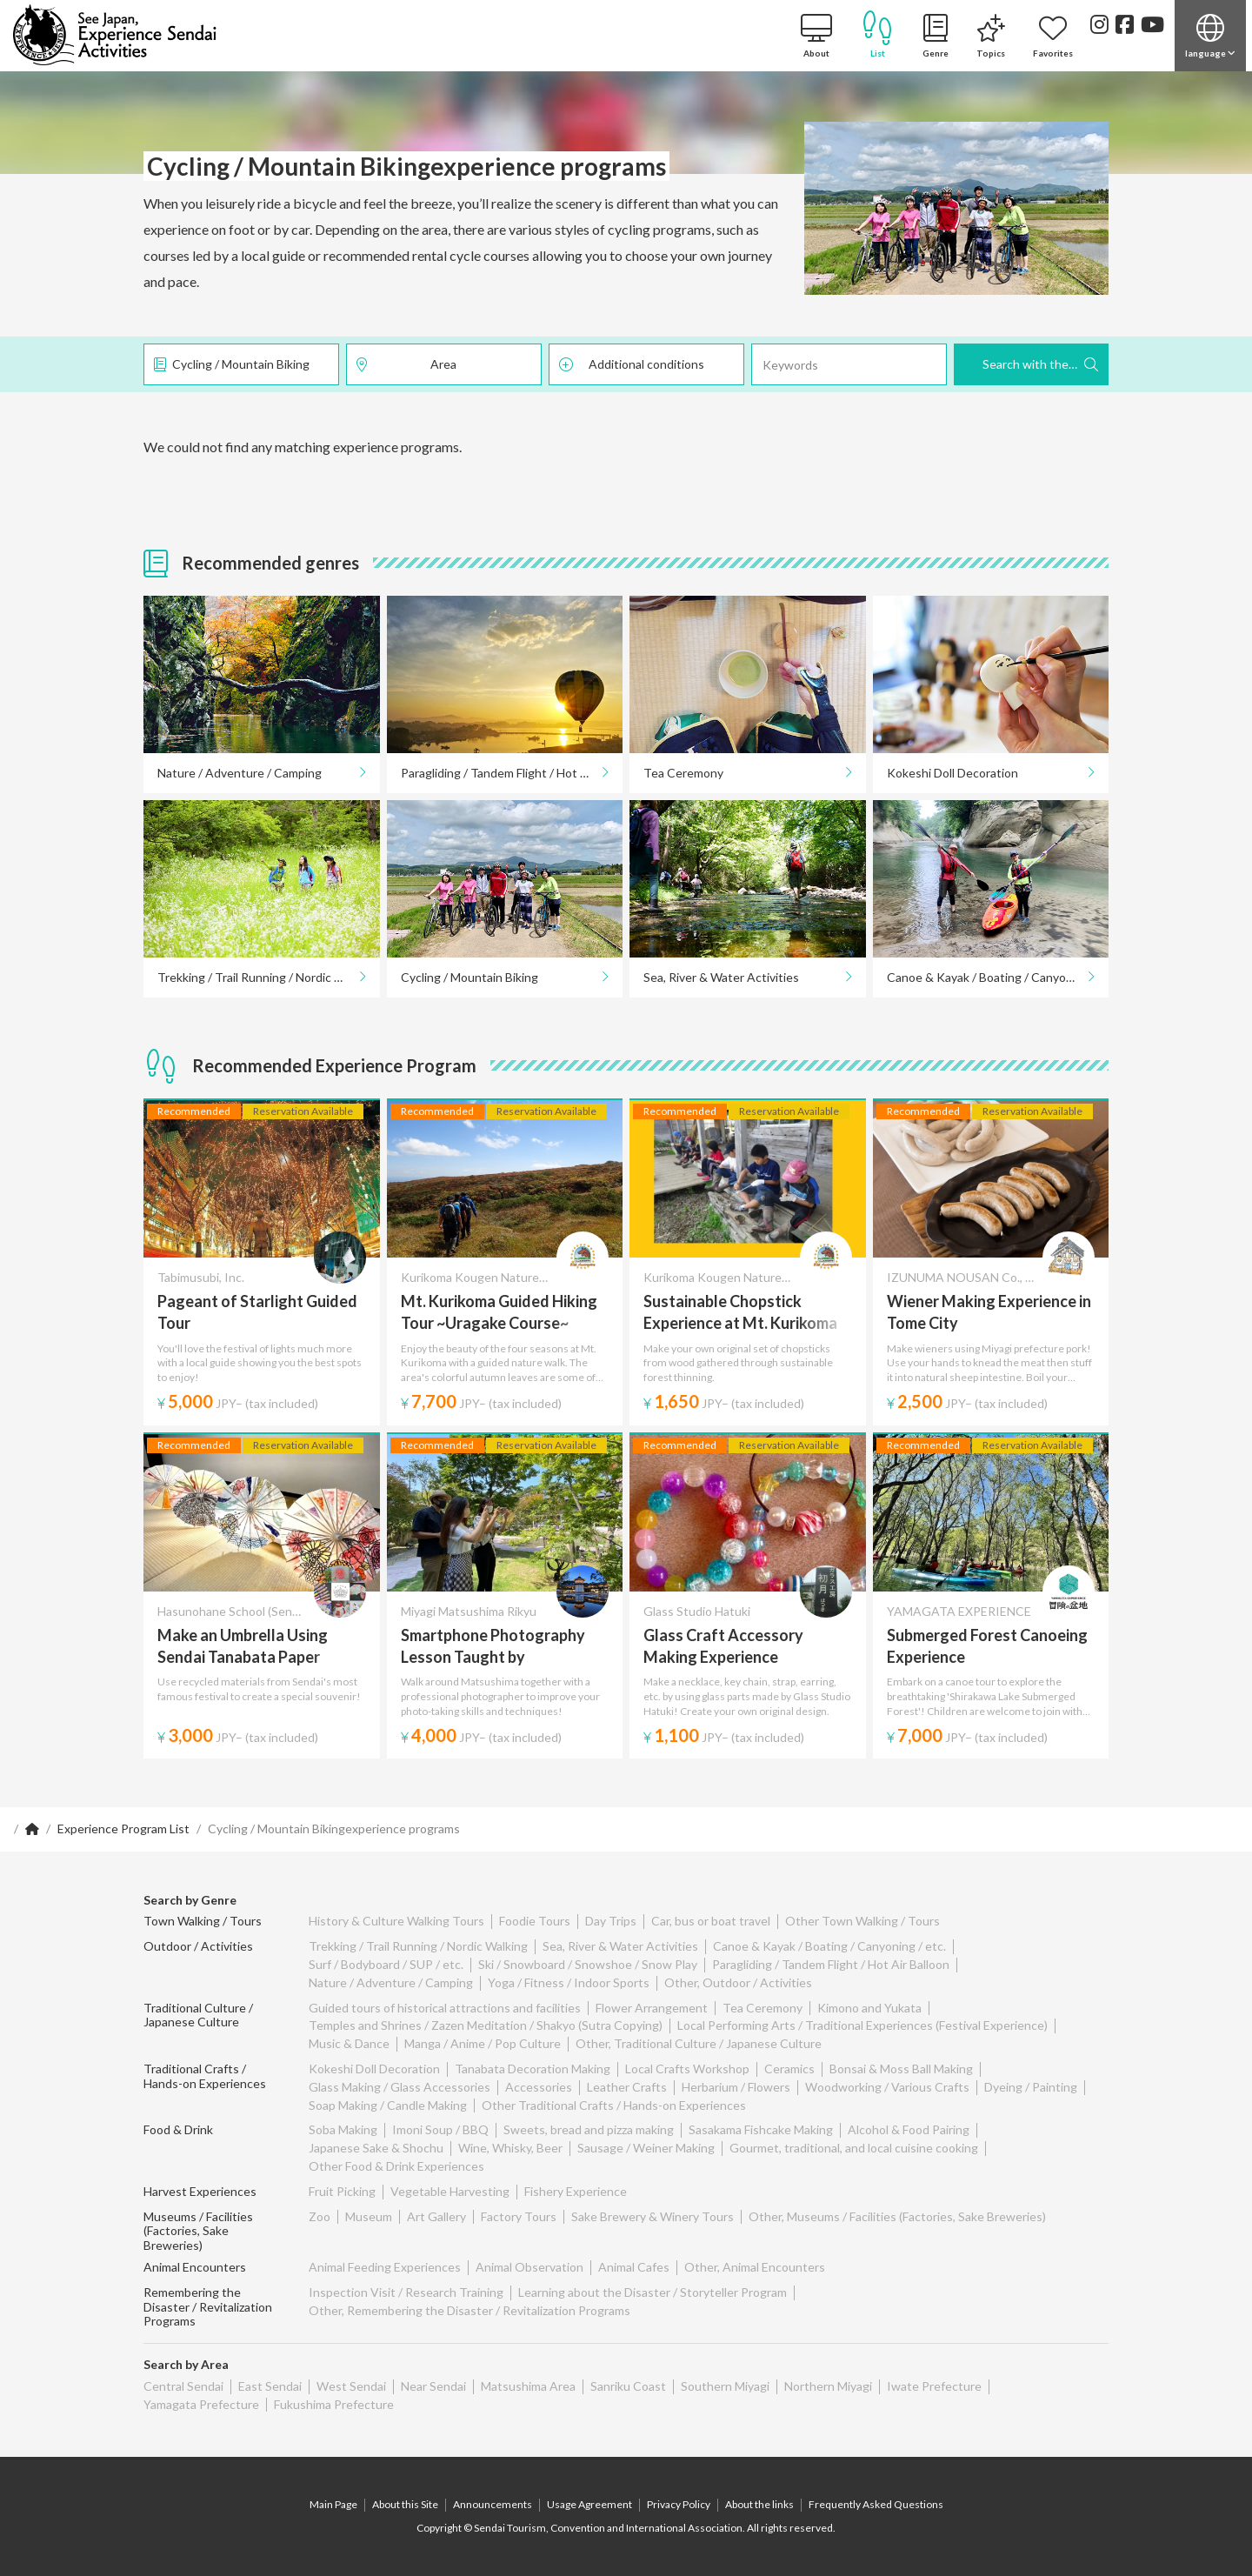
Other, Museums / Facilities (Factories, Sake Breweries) (897, 2216)
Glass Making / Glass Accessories (399, 2086)
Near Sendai (433, 2386)
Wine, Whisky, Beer (510, 2147)
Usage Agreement (589, 2504)
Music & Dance (349, 2043)
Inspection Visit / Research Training (406, 2292)
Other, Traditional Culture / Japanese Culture (699, 2043)
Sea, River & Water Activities (721, 977)
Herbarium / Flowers (736, 2086)
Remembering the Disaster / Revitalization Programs (207, 2307)
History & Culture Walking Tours (396, 1920)
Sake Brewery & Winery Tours (652, 2216)
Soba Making (343, 2129)
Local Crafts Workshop (687, 2068)
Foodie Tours (534, 1920)
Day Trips (610, 1920)
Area (443, 364)
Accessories (538, 2086)
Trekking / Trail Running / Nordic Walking (266, 977)
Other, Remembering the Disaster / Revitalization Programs (469, 2310)
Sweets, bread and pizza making (588, 2129)
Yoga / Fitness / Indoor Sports (568, 1982)
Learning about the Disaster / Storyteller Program (652, 2292)
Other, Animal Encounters (754, 2266)
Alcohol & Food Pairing (908, 2129)
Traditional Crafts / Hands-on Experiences (204, 2076)
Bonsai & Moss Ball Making (901, 2068)
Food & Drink (178, 2129)
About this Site (405, 2504)
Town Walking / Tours (202, 1920)
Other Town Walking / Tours (862, 1920)
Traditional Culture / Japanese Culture (198, 2015)
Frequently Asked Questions (876, 2504)
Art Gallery (436, 2216)
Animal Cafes (633, 2266)
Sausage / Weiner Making (646, 2147)
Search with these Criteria (1045, 364)
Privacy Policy (678, 2504)
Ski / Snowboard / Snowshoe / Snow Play (587, 1964)
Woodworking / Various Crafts (887, 2086)
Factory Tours (518, 2216)
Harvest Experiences (199, 2191)
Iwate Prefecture (934, 2386)
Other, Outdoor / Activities (738, 1982)
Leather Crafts (627, 2086)
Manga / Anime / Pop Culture (482, 2043)
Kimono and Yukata (869, 2007)
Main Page (333, 2504)
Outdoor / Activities (198, 1946)
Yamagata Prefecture (201, 2404)
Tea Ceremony (683, 772)
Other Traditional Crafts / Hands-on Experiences (614, 2105)
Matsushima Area (528, 2386)
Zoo (319, 2216)
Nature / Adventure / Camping (239, 772)
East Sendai (270, 2386)
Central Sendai (183, 2386)
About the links (759, 2504)
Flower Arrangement (652, 2007)
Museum (368, 2216)
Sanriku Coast (628, 2386)
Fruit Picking (342, 2191)
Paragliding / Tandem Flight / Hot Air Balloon (512, 772)
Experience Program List (123, 1828)
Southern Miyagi (725, 2386)
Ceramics (789, 2068)
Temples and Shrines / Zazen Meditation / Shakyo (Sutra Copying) (486, 2025)
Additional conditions (646, 364)
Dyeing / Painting (1030, 2086)
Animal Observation (529, 2266)
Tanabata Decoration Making (532, 2068)
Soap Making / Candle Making (388, 2105)
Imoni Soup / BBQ (440, 2129)
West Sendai (351, 2386)
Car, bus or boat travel (710, 1920)
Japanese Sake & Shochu (376, 2147)
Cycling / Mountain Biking (241, 364)
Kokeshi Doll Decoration (952, 772)
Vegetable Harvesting (449, 2191)
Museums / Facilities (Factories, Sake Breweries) (198, 2231)
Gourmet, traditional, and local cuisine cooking (853, 2147)
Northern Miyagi (828, 2386)
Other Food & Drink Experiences (396, 2166)
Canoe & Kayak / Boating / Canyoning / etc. (998, 977)
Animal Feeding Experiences (385, 2266)
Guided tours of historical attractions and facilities (445, 2007)
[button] (1210, 35)
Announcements (492, 2504)
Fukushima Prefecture (334, 2404)
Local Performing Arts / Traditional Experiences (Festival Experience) (862, 2025)
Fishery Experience (575, 2191)
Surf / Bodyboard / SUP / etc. (386, 1964)
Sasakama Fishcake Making (761, 2129)
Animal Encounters (194, 2266)
